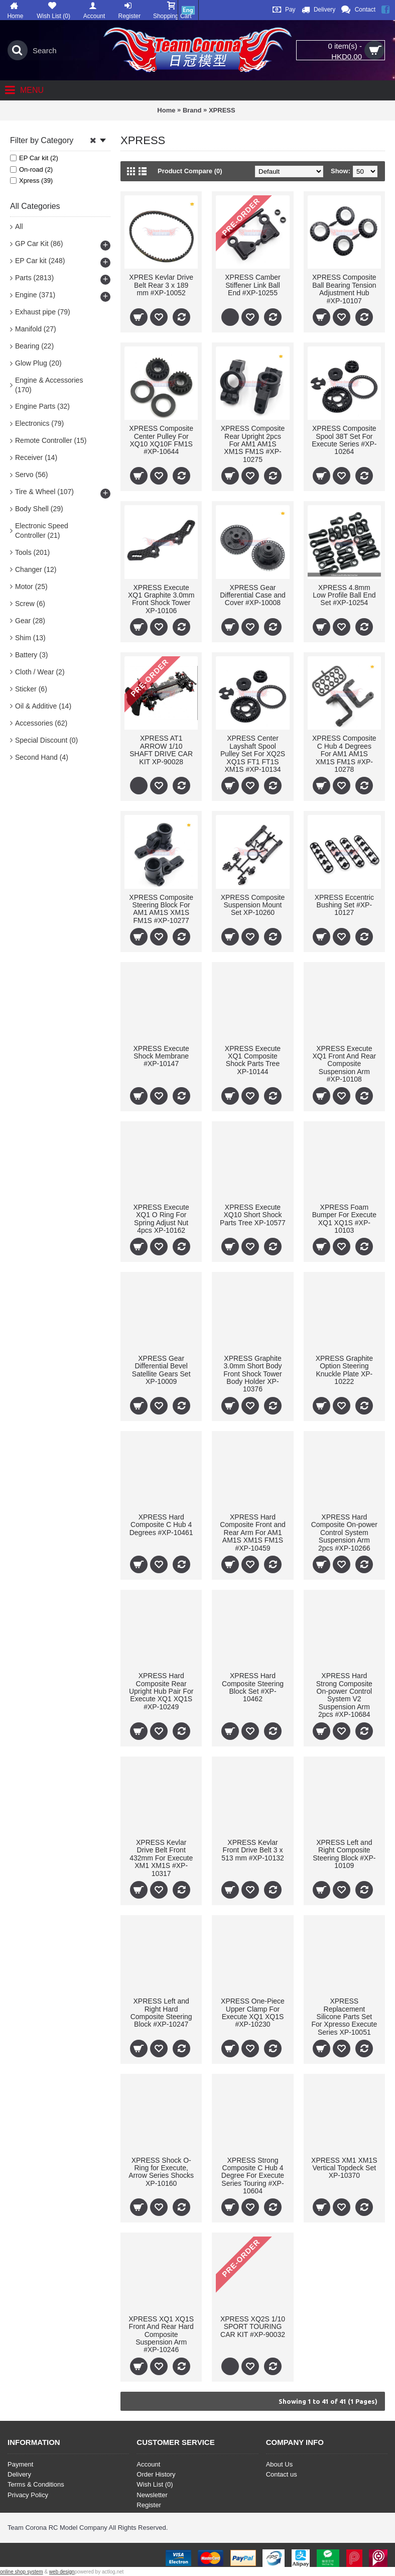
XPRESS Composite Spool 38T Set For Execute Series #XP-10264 (344, 439)
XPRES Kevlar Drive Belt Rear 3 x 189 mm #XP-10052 (161, 285)
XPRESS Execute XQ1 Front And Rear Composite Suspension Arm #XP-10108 (344, 1064)
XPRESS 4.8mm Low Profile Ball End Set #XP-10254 (344, 595)
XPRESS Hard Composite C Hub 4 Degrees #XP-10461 (161, 1525)
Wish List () (155, 2484)
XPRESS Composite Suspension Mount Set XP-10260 (253, 905)
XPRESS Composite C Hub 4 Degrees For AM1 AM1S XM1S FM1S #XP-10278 (344, 753)
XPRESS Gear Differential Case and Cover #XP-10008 (252, 595)
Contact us (281, 2474)
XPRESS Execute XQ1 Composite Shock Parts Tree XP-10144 (253, 1060)
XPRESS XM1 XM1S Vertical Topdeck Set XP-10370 (344, 2168)
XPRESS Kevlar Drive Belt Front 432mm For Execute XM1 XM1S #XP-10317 (161, 1858)
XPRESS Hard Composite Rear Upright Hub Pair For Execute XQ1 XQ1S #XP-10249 (161, 1691)
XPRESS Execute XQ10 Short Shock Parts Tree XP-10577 (253, 1215)
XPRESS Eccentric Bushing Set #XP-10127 (344, 905)
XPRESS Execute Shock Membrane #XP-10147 (161, 1056)
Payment (20, 2464)
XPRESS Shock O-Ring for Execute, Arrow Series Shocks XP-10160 (161, 2171)
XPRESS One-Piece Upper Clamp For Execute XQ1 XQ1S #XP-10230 (253, 2012)
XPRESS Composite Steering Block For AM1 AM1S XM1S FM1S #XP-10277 (161, 908)
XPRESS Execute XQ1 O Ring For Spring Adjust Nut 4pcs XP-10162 (161, 1218)
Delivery (19, 2474)
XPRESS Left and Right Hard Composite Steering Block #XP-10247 (161, 2012)
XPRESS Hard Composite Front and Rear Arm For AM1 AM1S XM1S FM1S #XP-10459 (253, 1532)
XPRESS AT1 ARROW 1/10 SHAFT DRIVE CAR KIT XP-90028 (161, 749)
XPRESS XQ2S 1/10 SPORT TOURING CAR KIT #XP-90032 (252, 2326)
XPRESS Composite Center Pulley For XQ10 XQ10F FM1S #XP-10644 (161, 439)
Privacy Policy (28, 2495)
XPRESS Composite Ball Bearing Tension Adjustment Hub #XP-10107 (344, 288)
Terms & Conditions (36, 2484)
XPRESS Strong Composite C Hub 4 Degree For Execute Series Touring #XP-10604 (252, 2175)
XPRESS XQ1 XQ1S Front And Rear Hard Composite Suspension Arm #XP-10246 (161, 2334)
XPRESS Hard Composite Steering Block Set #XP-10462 (253, 1687)
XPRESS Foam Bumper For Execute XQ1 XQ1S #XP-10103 (344, 1218)
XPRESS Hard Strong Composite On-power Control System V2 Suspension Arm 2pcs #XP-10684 (344, 1695)
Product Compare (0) (190, 171)
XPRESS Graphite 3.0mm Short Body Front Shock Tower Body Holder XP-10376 (252, 1373)
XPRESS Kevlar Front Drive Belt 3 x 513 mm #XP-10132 (252, 1850)
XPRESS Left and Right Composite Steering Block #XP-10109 (344, 1853)
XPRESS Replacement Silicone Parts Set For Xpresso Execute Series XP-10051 (344, 2016)
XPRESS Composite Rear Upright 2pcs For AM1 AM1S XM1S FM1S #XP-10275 (253, 443)
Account (148, 2464)
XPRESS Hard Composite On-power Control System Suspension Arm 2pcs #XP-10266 (344, 1532)
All (19, 226)
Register (149, 2505)
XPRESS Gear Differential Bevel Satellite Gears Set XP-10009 (161, 1369)
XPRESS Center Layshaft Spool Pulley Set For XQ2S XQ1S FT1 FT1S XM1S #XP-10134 (252, 753)
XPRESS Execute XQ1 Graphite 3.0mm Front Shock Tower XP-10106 (161, 599)
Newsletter (152, 2495)
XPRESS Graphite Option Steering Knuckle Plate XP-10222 (344, 1369)
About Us (279, 2464)
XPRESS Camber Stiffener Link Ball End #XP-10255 (252, 285)
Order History (156, 2474)
